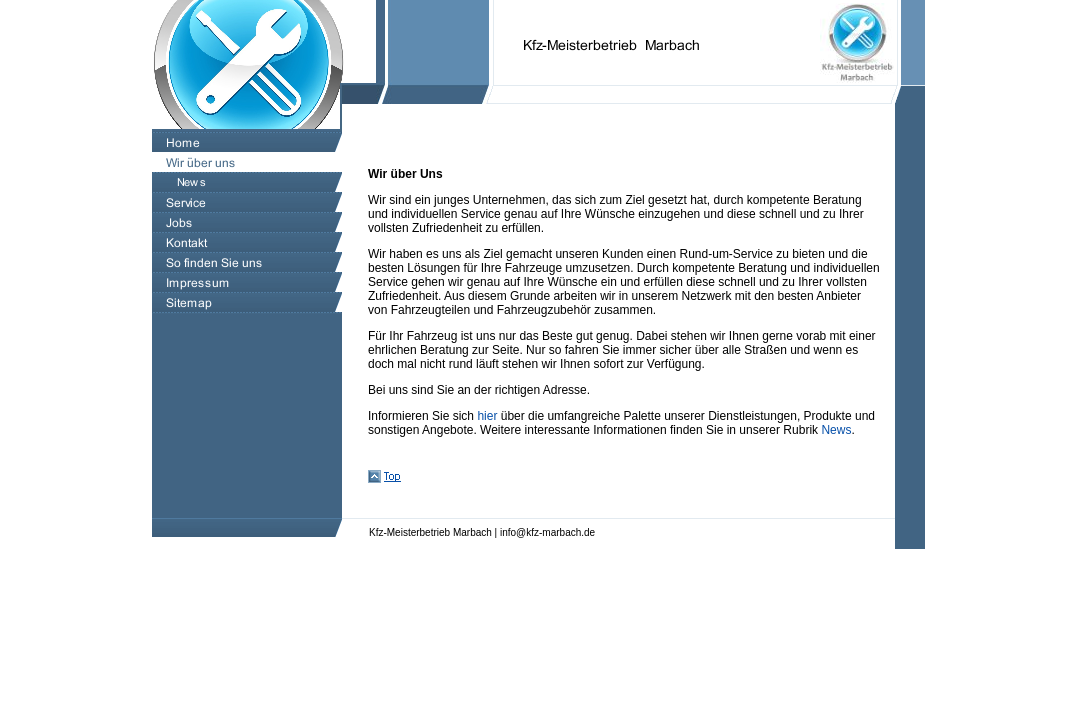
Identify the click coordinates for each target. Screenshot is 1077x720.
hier (487, 416)
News (836, 430)
